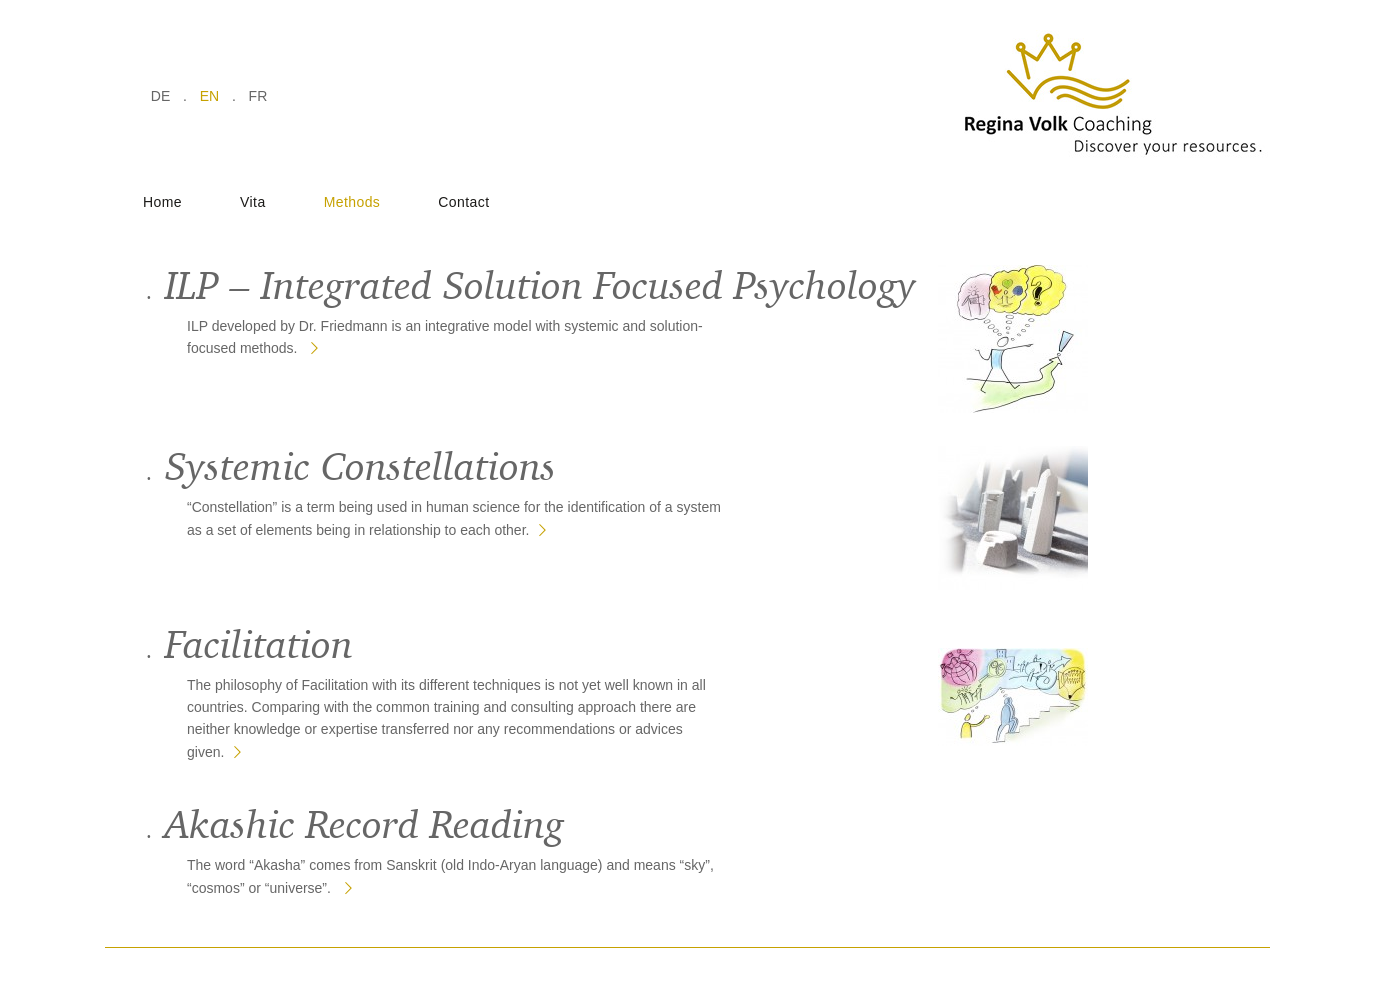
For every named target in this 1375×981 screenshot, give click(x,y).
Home (162, 202)
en (209, 96)
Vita (253, 202)
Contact (463, 202)
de (160, 96)
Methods (352, 202)
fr (258, 96)
